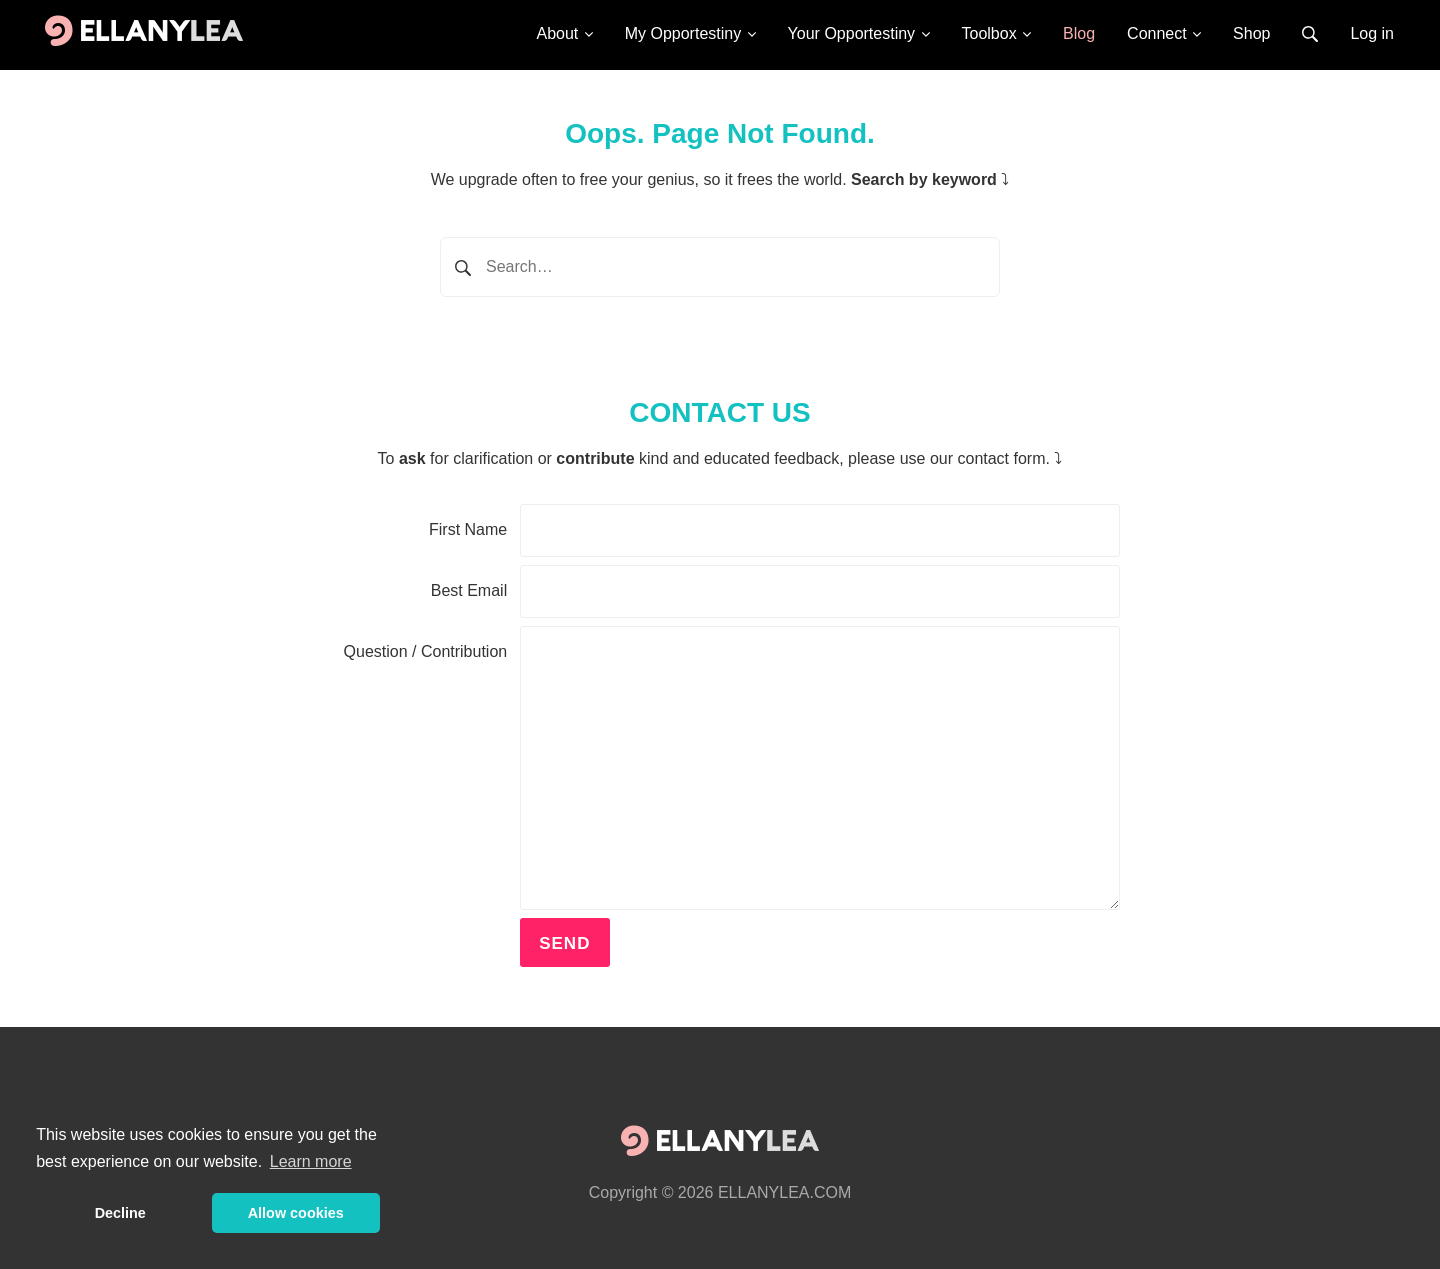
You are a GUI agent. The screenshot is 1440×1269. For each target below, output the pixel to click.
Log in (1372, 33)
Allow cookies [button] (296, 1213)
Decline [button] (120, 1213)
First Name (468, 529)
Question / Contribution (426, 651)
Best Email (469, 590)
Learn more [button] (311, 1161)
